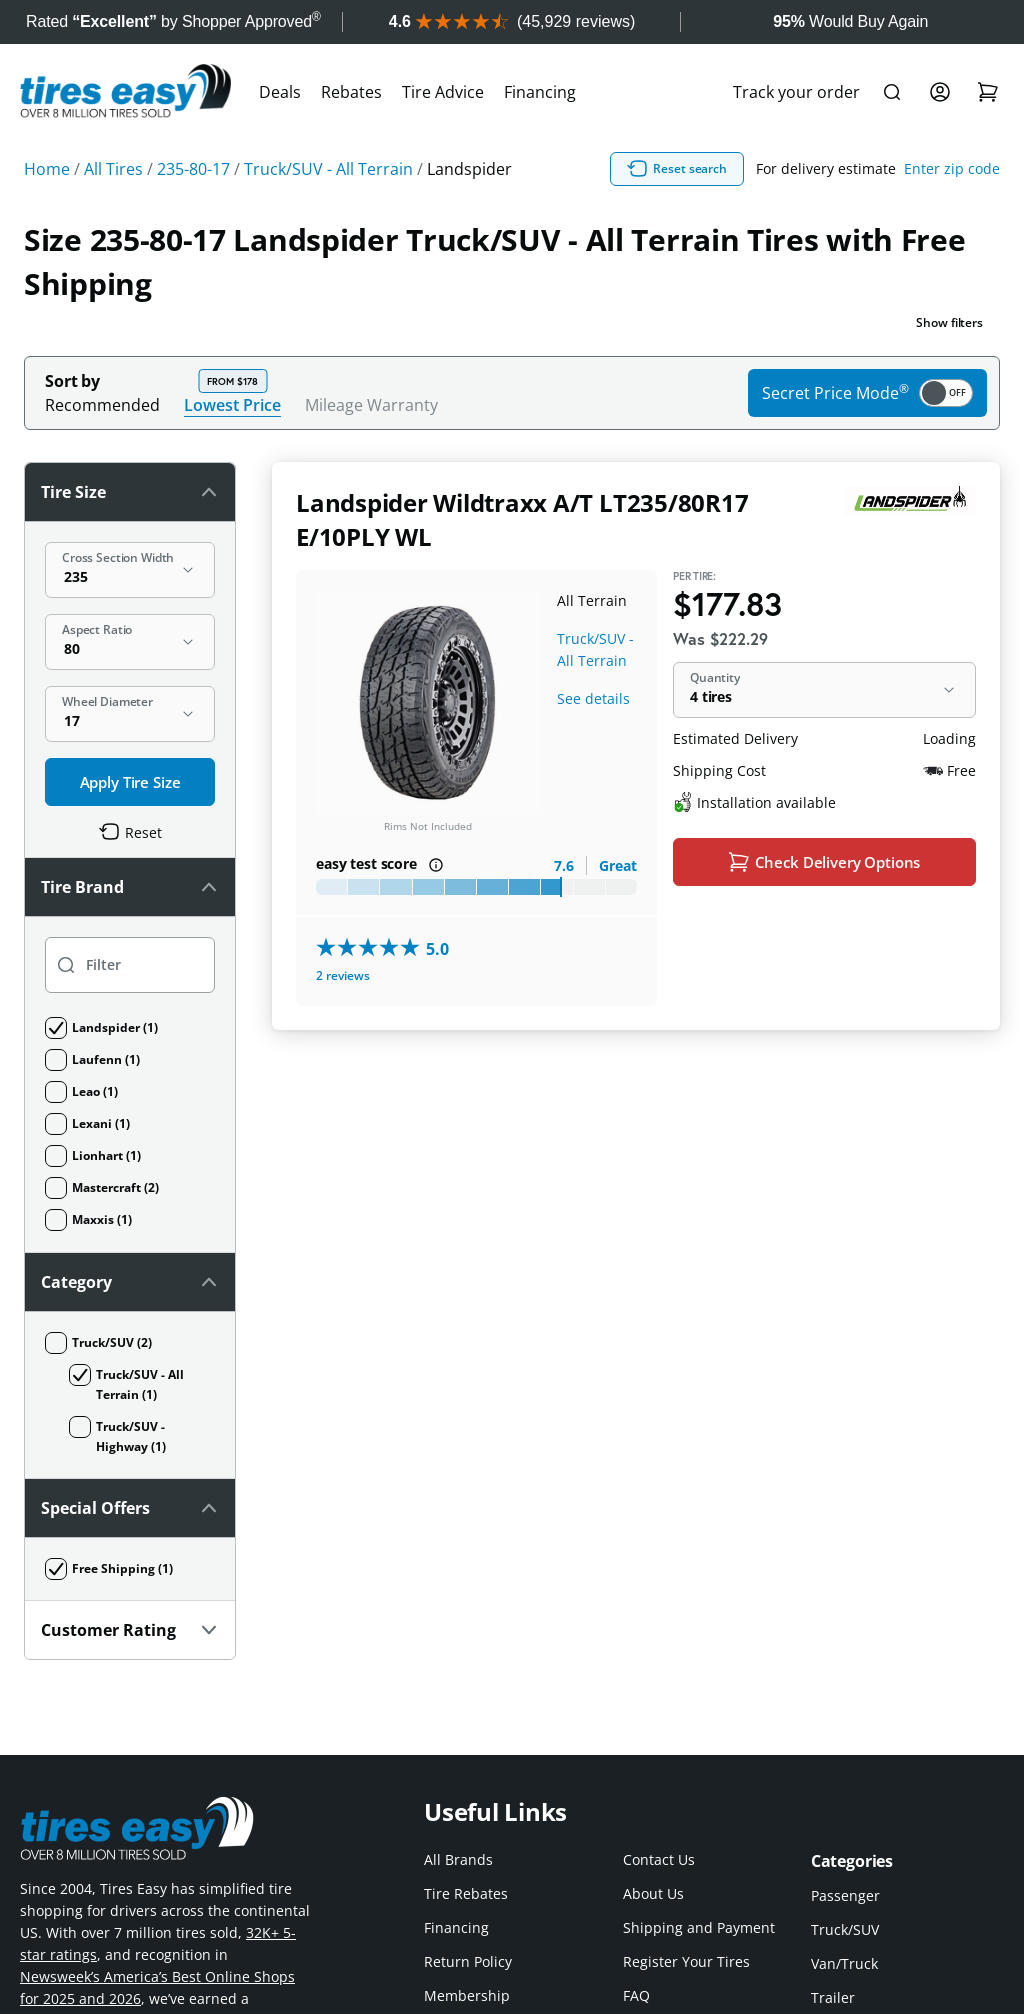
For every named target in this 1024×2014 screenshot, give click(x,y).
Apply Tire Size (130, 782)
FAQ (636, 1995)
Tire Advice (443, 92)
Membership (467, 1995)
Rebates (351, 92)
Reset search (677, 169)
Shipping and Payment (699, 1927)
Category (130, 1282)
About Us (653, 1893)
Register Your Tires (686, 1961)
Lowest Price (232, 404)
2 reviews (343, 975)
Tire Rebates (466, 1893)
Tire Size (130, 492)
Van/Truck (844, 1963)
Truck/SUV (845, 1929)
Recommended (102, 405)
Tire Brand (130, 887)
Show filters (949, 322)
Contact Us (659, 1859)
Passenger (845, 1895)
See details (593, 698)
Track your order (796, 92)
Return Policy (468, 1961)
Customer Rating (130, 1630)
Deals (280, 92)
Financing (540, 92)
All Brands (458, 1859)
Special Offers (130, 1508)
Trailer (833, 1997)
